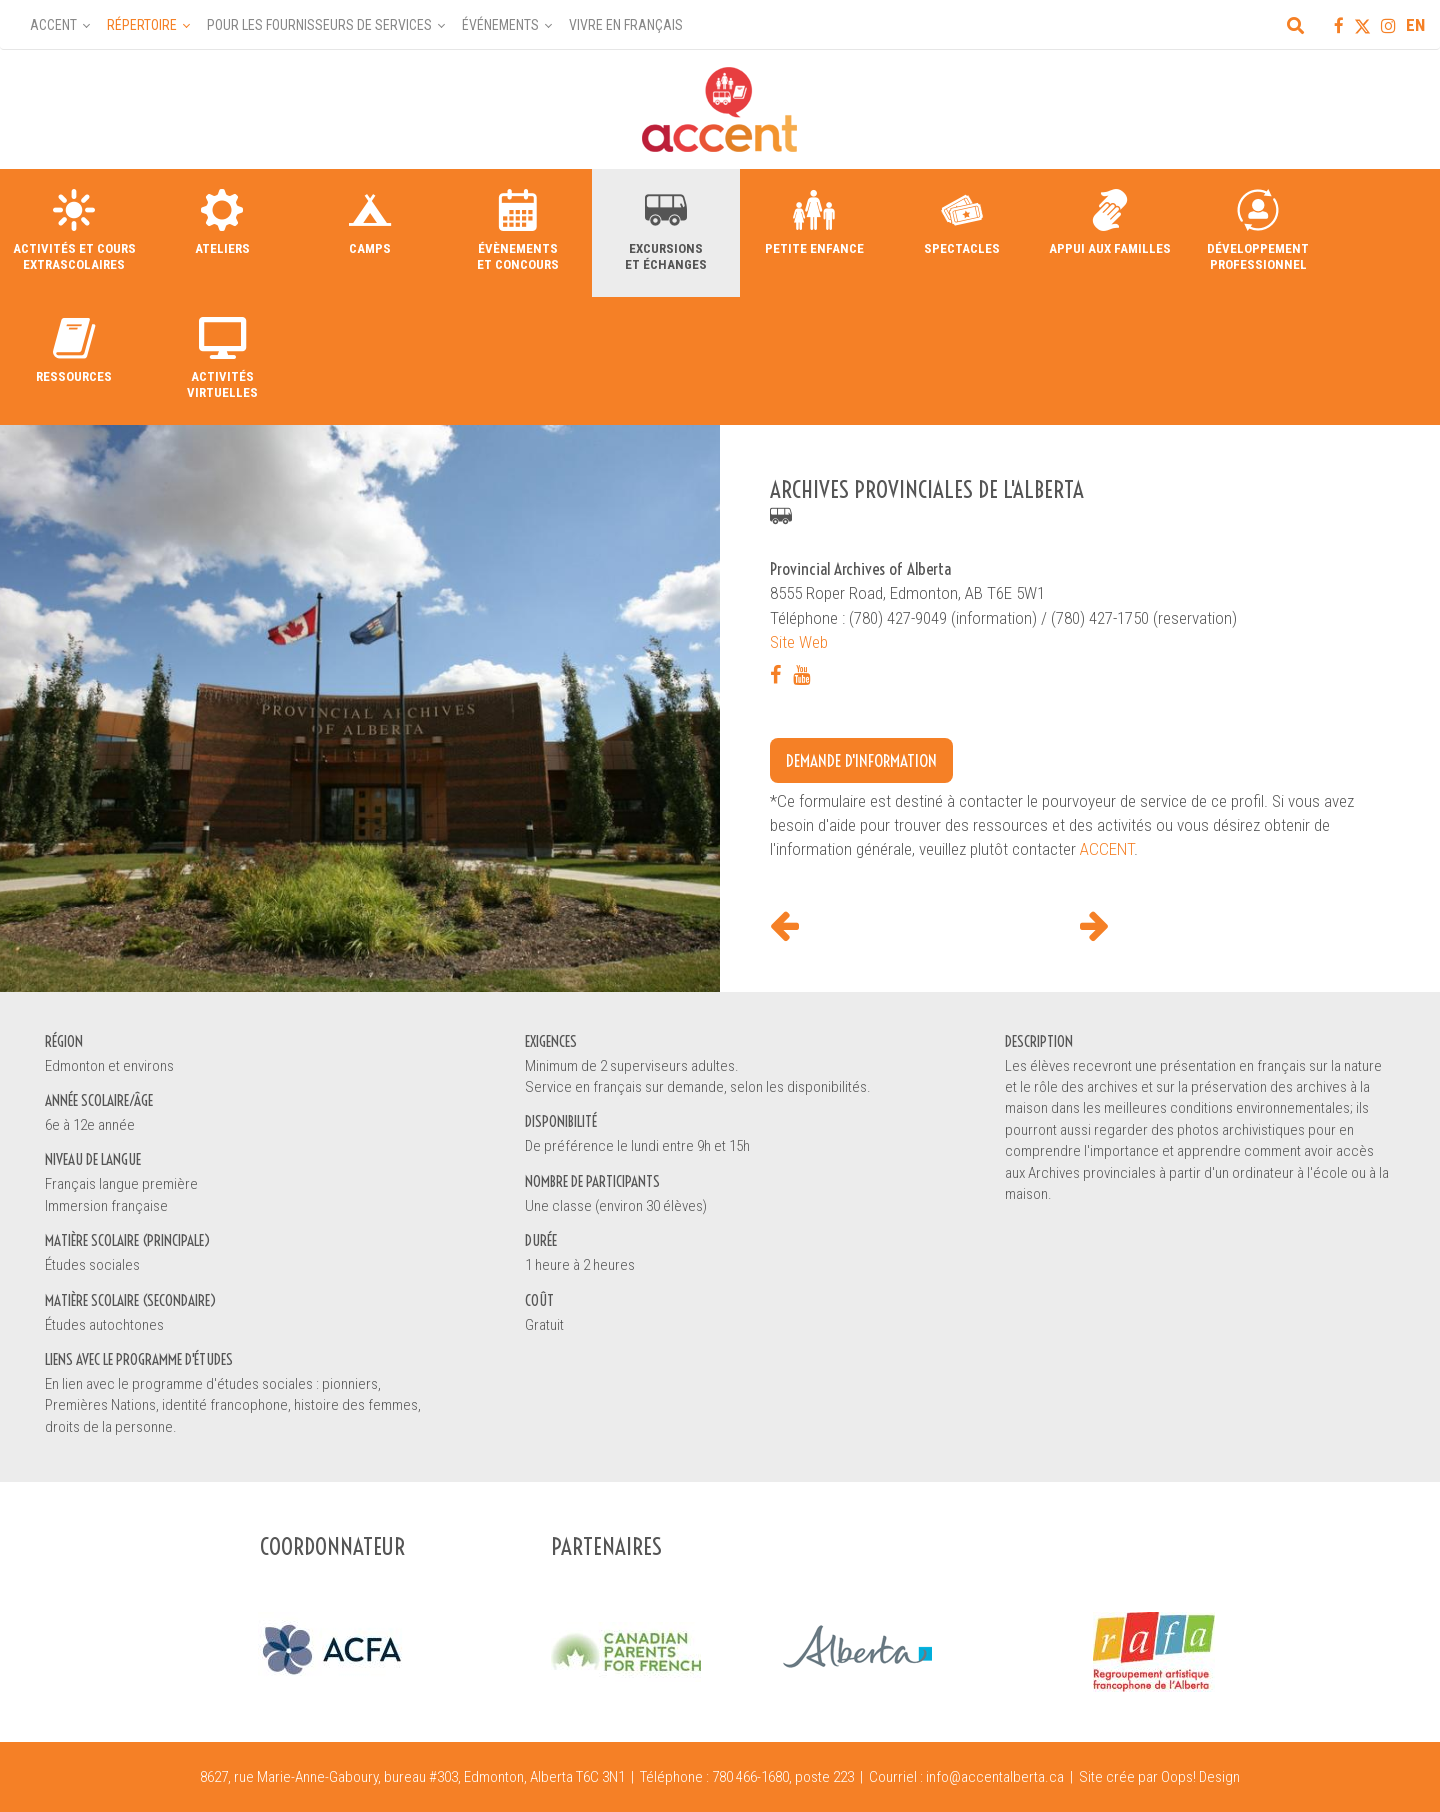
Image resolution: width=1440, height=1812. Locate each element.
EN (1415, 25)
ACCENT (1107, 849)
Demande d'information (861, 760)
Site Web (799, 642)
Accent (53, 25)
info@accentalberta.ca (995, 1777)
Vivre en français (626, 25)
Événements (500, 25)
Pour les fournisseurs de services (319, 25)
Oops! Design (1200, 1777)
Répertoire (142, 25)
